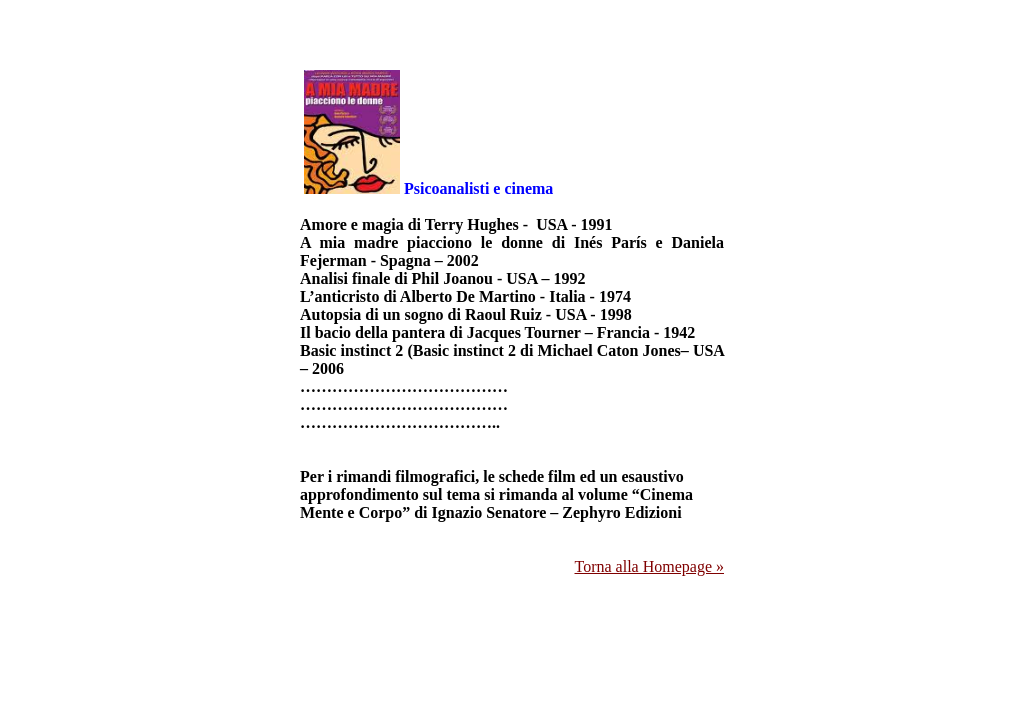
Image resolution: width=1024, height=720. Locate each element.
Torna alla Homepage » (649, 566)
